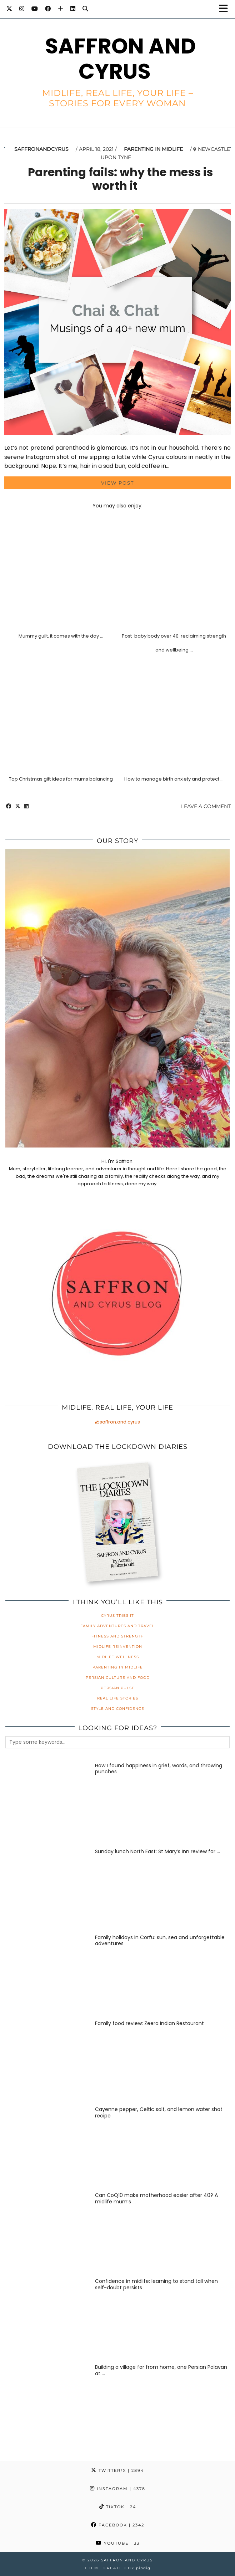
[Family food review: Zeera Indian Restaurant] (45, 2060)
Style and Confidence (117, 1708)
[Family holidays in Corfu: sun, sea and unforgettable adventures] (45, 1974)
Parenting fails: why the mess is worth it (120, 179)
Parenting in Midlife (153, 149)
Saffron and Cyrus (120, 58)
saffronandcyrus (41, 149)
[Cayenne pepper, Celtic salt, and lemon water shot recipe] (45, 2146)
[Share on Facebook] (8, 806)
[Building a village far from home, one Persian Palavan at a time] (45, 2404)
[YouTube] (34, 9)
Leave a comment (206, 806)
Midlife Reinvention (117, 1646)
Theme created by (117, 2568)
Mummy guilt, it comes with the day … (61, 636)
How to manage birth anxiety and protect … (174, 779)
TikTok (117, 2506)
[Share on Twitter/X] (17, 806)
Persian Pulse (118, 1688)
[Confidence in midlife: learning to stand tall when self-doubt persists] (45, 2318)
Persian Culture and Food (118, 1677)
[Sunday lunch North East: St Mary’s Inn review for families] (45, 1889)
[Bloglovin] (60, 9)
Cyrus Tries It (117, 1615)
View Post (117, 483)
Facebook (117, 2525)
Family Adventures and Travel (117, 1626)
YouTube (118, 2543)
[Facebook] (48, 9)
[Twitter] (9, 9)
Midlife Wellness (117, 1657)
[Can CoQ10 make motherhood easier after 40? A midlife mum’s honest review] (45, 2232)
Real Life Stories (117, 1698)
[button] (225, 9)
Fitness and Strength (117, 1636)
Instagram (117, 2488)
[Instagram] (21, 9)
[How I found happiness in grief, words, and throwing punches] (45, 1803)
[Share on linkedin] (26, 806)
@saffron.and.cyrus (117, 1422)
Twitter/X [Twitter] (117, 2470)
